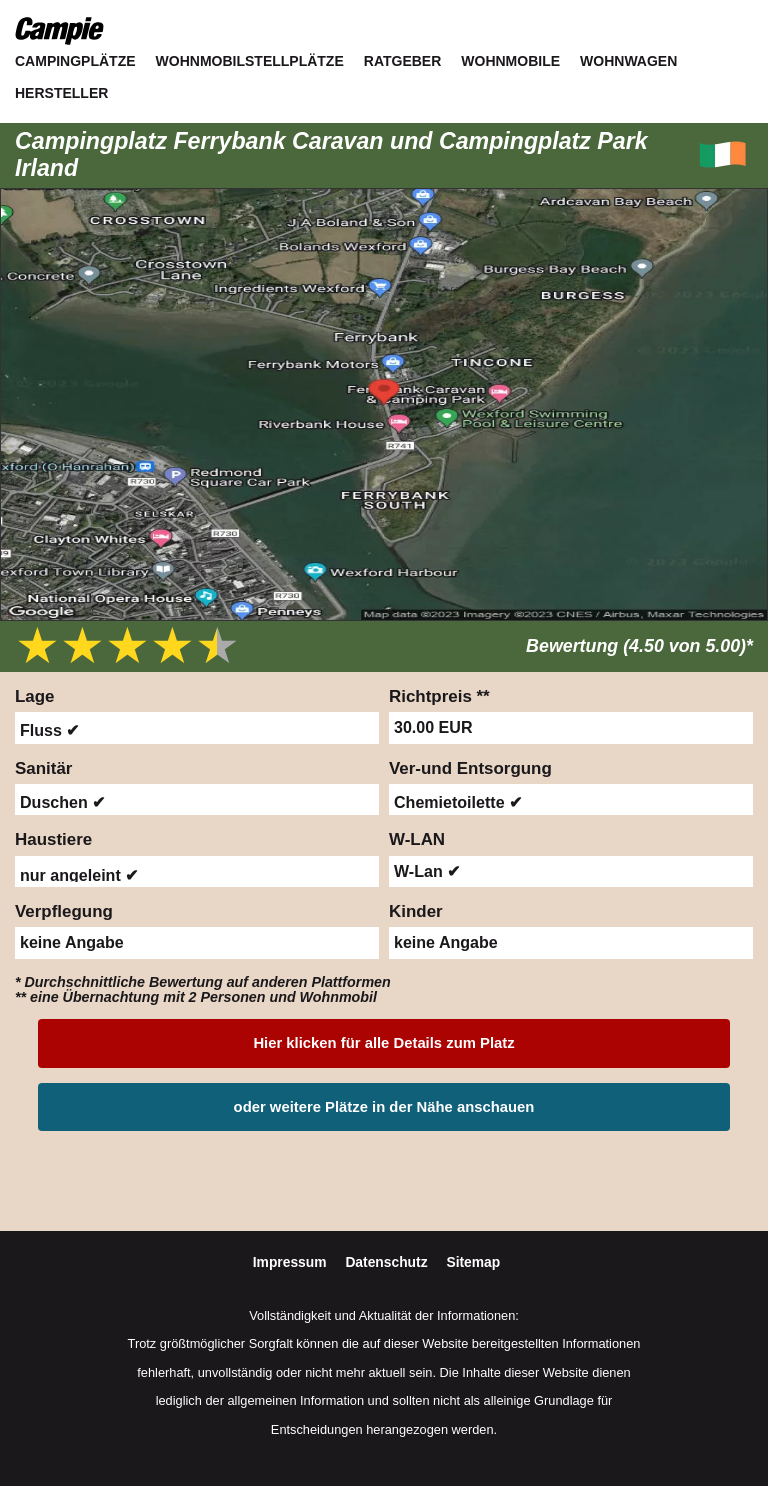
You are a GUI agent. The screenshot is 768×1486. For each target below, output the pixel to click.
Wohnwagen (628, 61)
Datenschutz (388, 1262)
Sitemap (473, 1262)
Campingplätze (75, 61)
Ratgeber (403, 61)
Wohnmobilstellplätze (250, 61)
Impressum (292, 1262)
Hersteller (61, 93)
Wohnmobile (510, 61)
